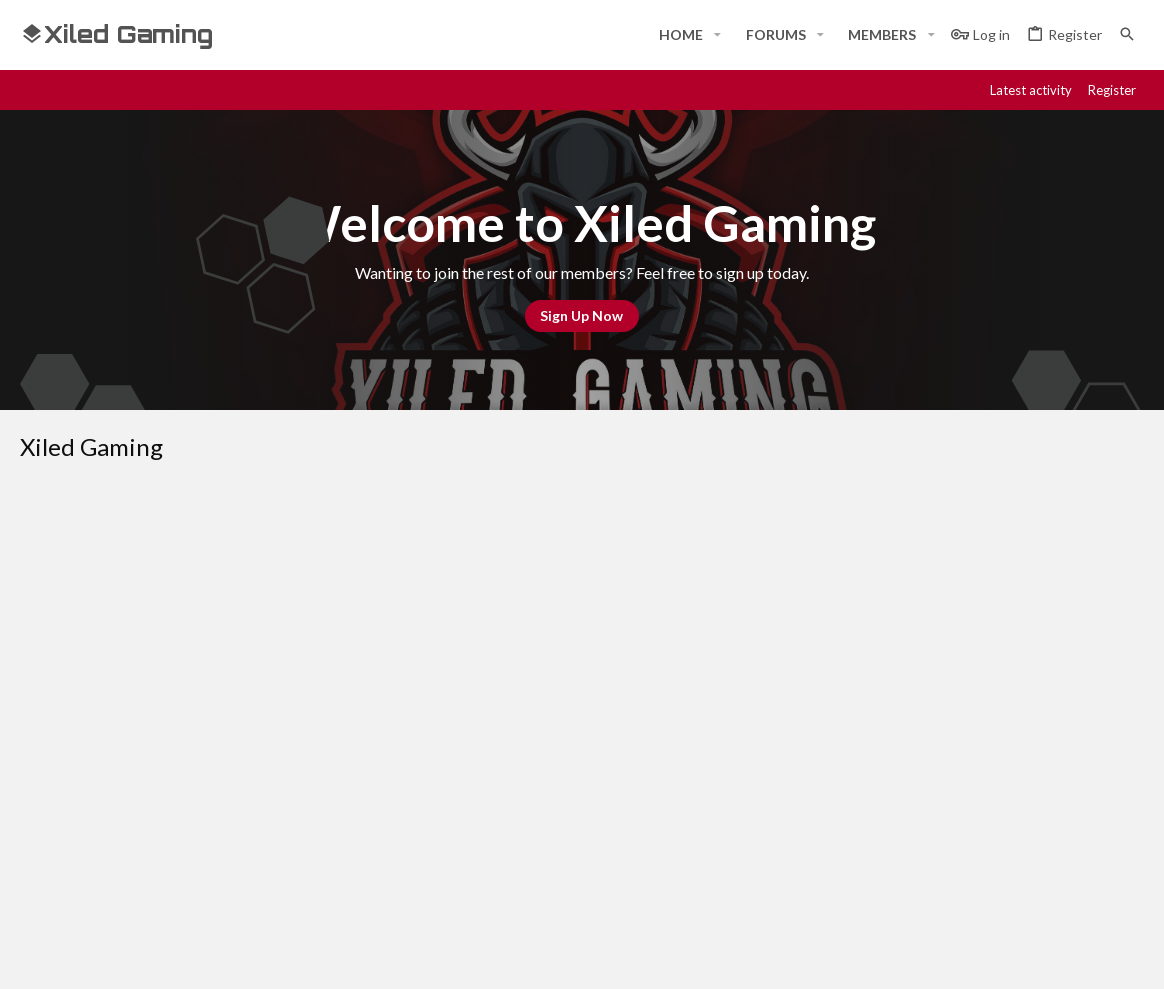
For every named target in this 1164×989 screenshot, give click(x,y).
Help (1012, 619)
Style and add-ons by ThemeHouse (556, 956)
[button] (717, 35)
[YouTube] (1132, 956)
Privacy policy (936, 619)
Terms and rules (821, 619)
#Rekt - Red (74, 618)
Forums (424, 795)
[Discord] (988, 956)
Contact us (437, 832)
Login (798, 758)
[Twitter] (1096, 956)
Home (419, 758)
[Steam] (1024, 956)
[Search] (1127, 34)
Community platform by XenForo (225, 956)
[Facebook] (952, 956)
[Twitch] (1060, 956)
